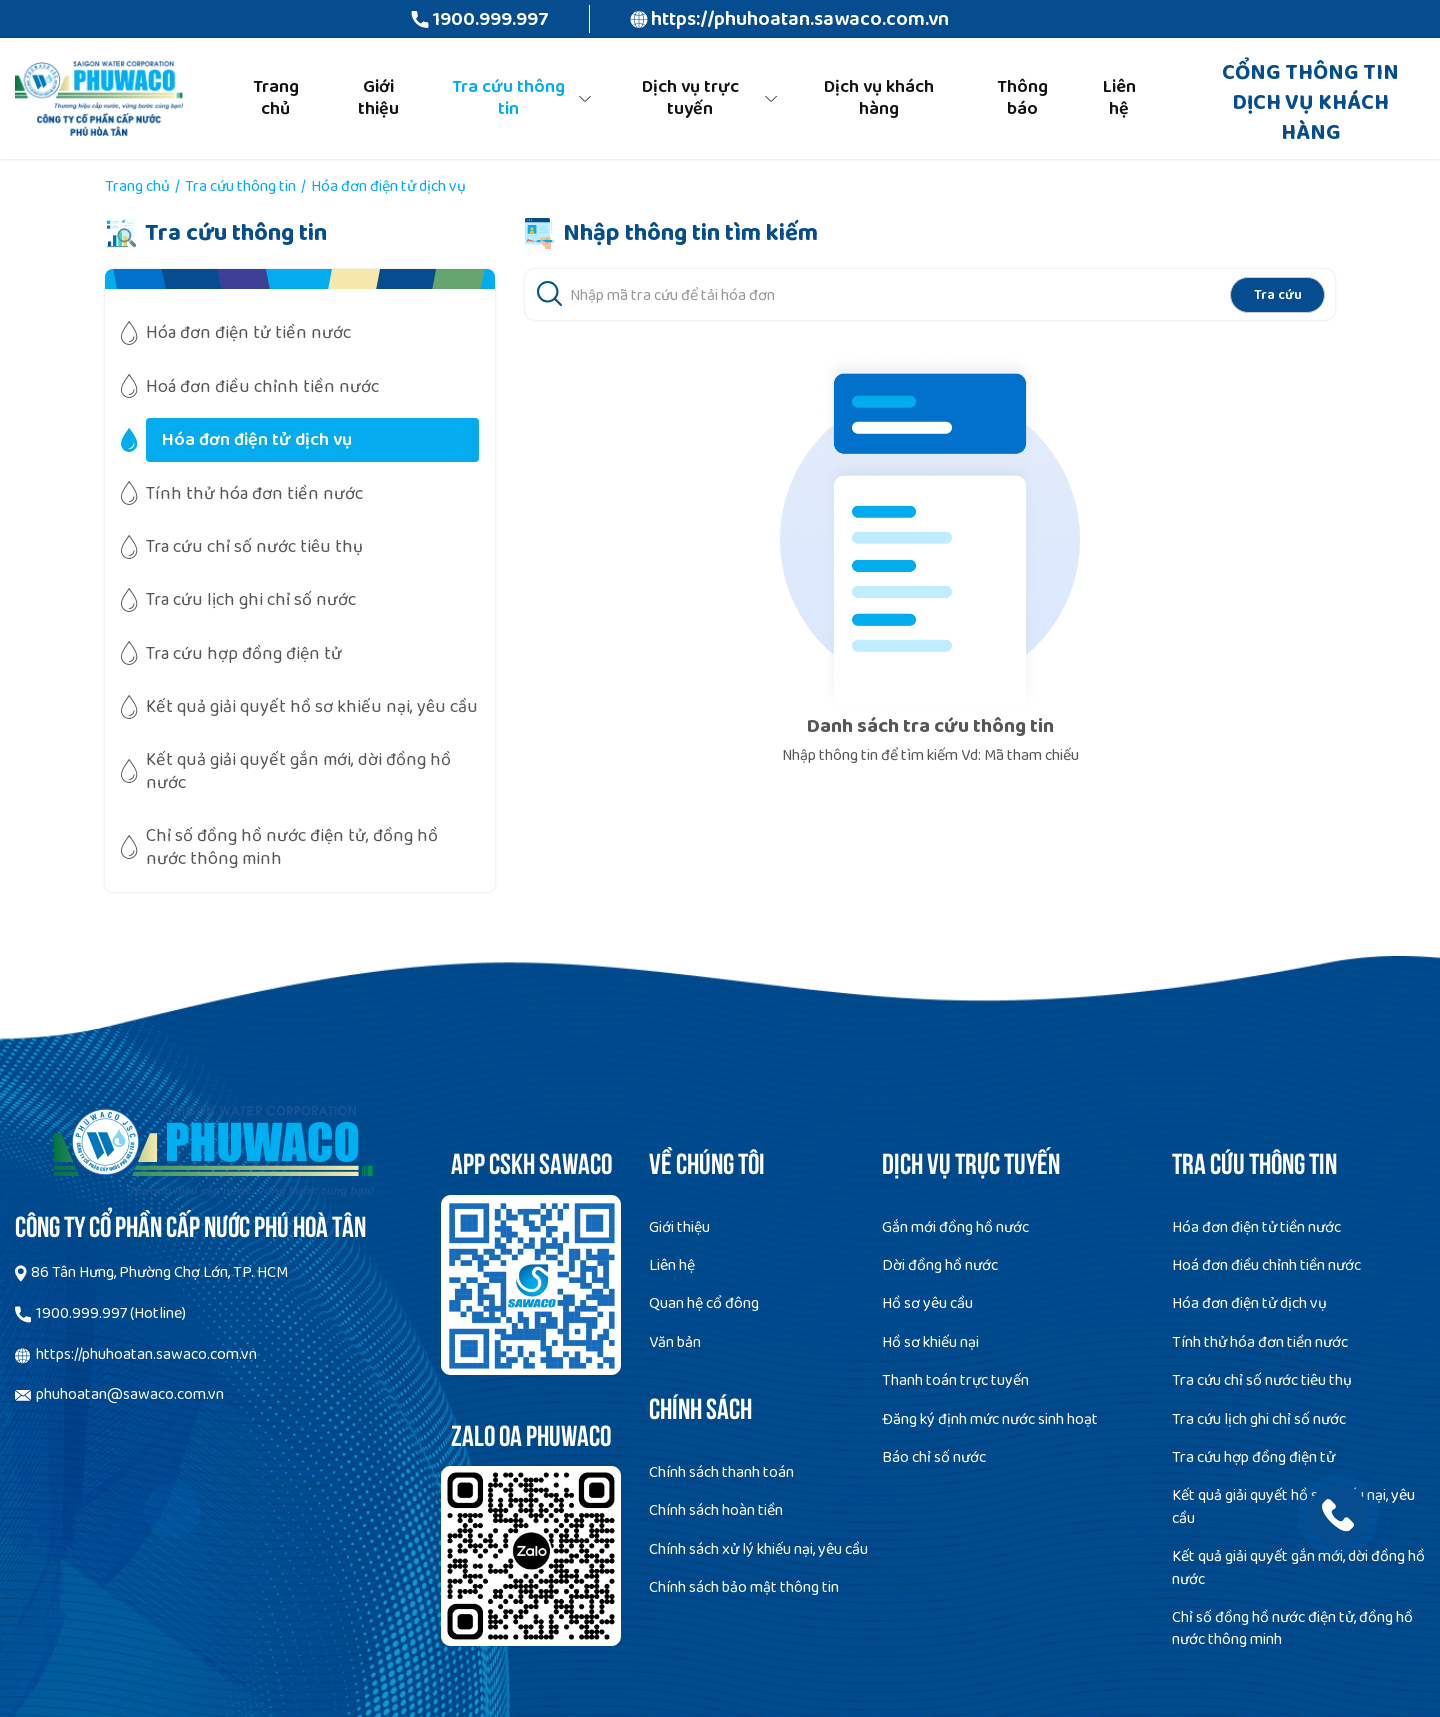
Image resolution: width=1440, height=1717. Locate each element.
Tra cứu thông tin (508, 98)
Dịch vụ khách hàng (879, 98)
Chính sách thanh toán (721, 1472)
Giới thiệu (378, 98)
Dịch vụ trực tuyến (690, 98)
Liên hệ (1119, 98)
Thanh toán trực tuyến (955, 1380)
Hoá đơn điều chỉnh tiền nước (1266, 1265)
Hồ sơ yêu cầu (927, 1303)
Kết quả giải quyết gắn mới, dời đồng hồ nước (1298, 1567)
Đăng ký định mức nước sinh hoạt (990, 1419)
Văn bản (675, 1342)
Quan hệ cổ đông (704, 1303)
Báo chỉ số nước (934, 1457)
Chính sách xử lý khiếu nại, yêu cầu (758, 1549)
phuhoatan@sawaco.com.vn (130, 1394)
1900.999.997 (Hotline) (111, 1313)
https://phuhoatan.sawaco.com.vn (800, 19)
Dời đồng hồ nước (940, 1265)
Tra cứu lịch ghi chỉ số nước (1259, 1419)
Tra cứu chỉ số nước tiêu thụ (1262, 1380)
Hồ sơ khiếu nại (930, 1342)
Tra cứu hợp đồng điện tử (1253, 1457)
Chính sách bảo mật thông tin (744, 1587)
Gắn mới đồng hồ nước (955, 1227)
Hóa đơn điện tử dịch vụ (1249, 1303)
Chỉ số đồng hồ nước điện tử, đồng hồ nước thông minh (1292, 1628)
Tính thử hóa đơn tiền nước (1260, 1342)
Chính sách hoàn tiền (716, 1510)
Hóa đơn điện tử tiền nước (1256, 1227)
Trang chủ (276, 98)
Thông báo (1022, 98)
